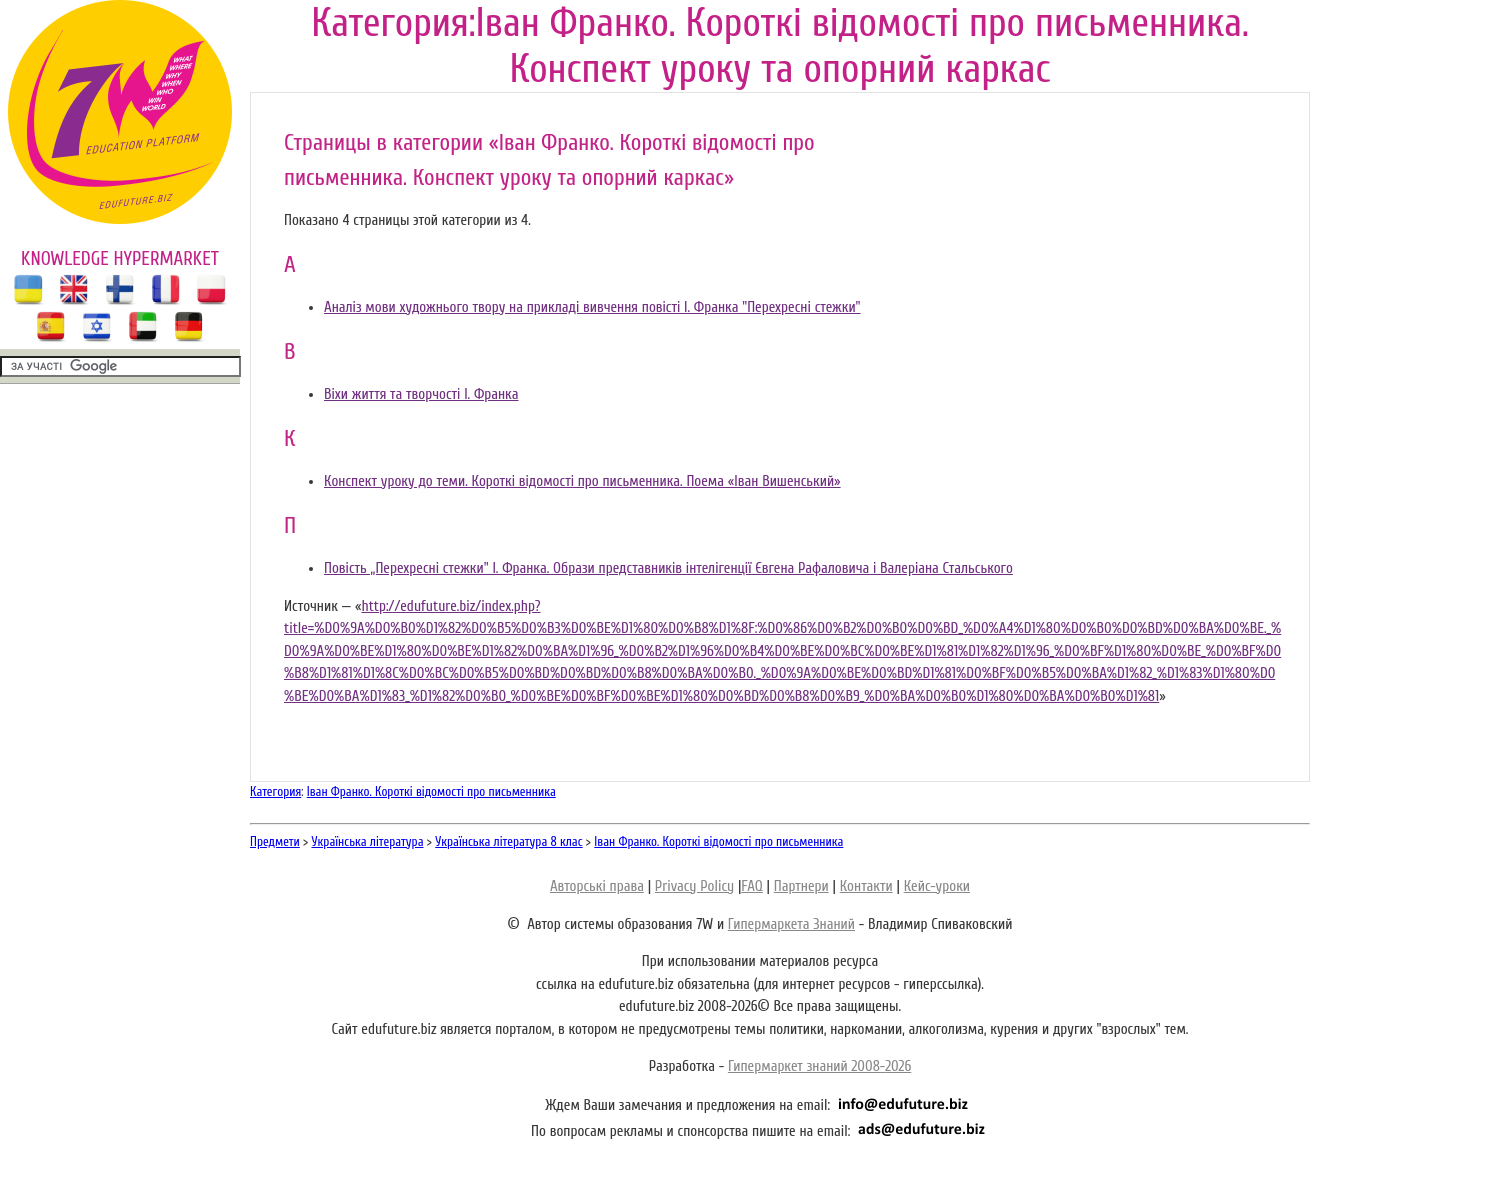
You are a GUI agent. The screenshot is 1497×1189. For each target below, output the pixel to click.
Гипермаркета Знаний (791, 924)
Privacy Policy (694, 886)
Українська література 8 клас (508, 841)
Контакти (866, 886)
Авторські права (597, 886)
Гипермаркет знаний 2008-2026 (819, 1066)
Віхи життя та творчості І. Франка (421, 394)
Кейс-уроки (937, 886)
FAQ (751, 886)
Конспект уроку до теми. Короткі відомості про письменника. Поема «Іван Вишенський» (582, 481)
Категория (275, 791)
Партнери (801, 886)
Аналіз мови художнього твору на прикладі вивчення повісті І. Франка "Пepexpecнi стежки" (592, 307)
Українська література (368, 841)
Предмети (275, 841)
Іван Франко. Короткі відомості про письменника (431, 791)
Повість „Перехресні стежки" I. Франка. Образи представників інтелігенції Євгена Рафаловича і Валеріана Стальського (668, 568)
